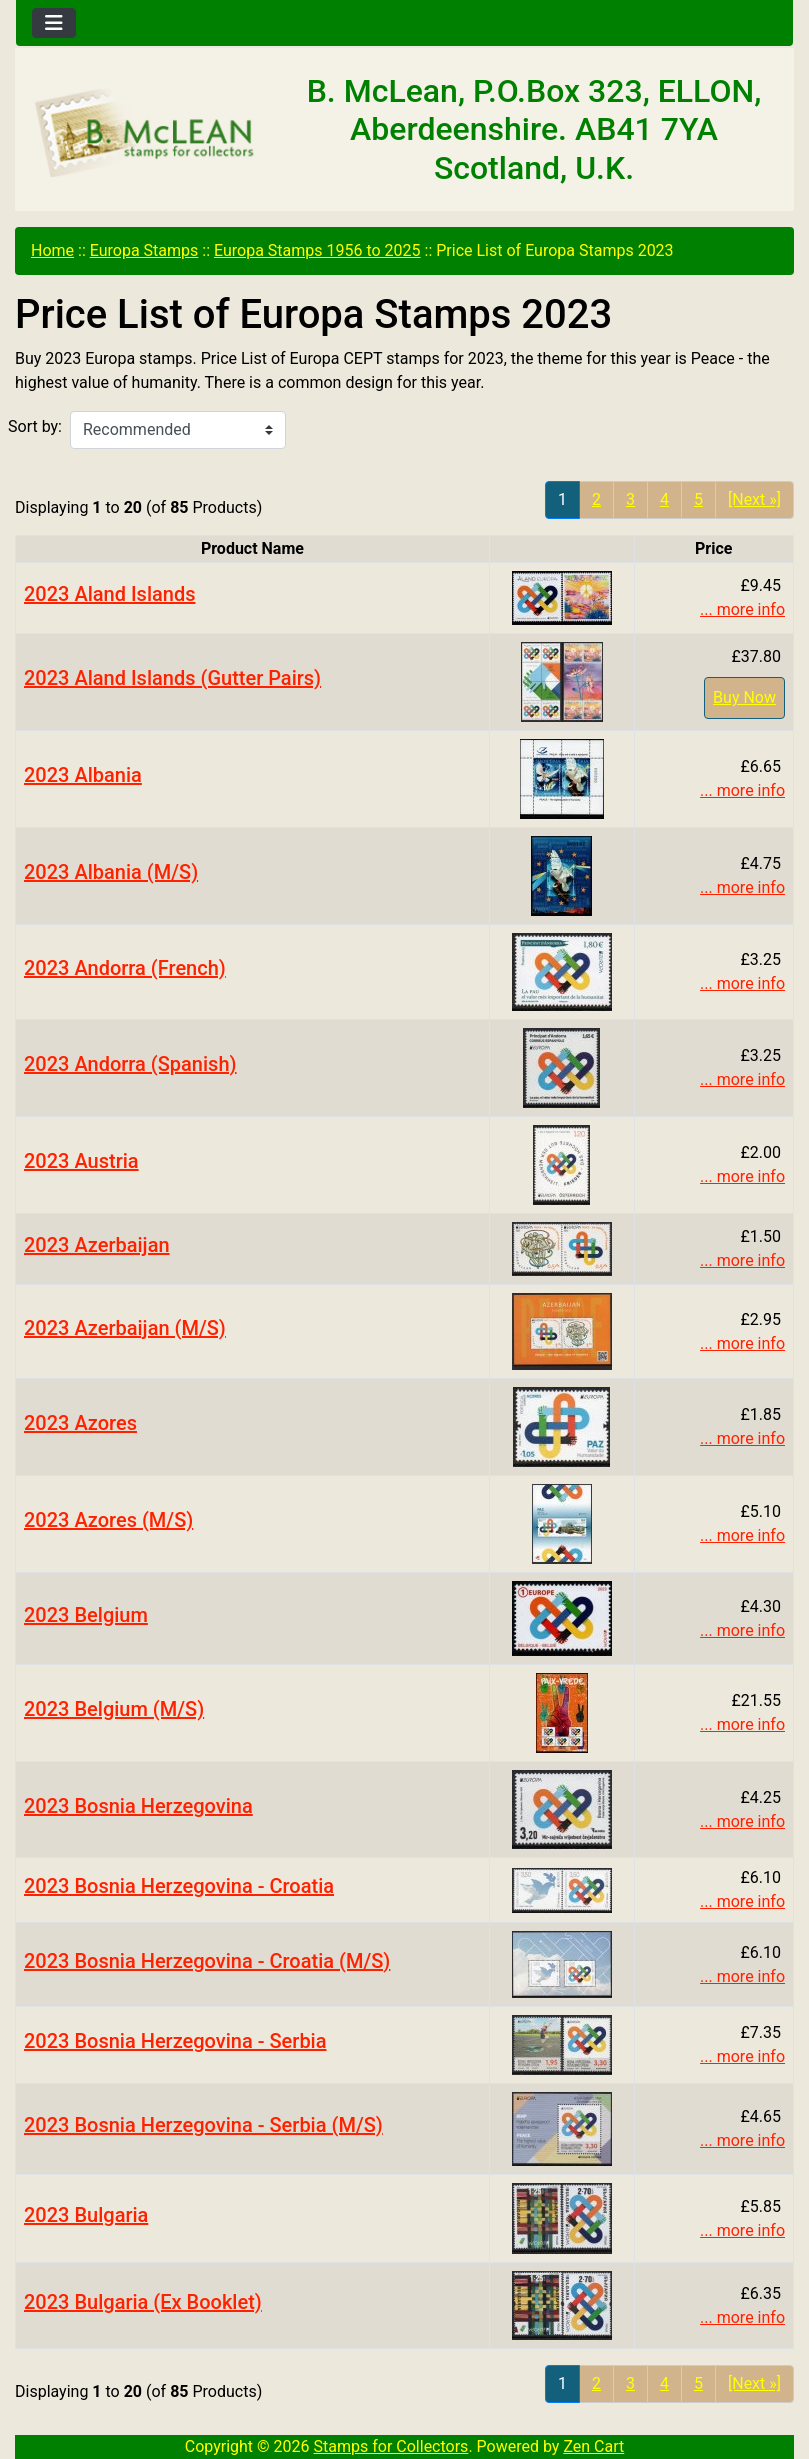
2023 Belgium (86, 1615)
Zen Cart (593, 2446)
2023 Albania (83, 775)
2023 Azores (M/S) (108, 1520)
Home (52, 250)
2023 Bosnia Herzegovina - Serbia (175, 2041)
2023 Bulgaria (86, 2215)
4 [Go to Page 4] (664, 499)
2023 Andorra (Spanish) (130, 1064)
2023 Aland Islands (109, 594)
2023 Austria (81, 1161)
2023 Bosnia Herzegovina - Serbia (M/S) (203, 2125)
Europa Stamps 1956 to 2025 (317, 250)
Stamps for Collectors (391, 2446)
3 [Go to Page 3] (630, 499)
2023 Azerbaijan (97, 1245)
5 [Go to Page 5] (698, 499)
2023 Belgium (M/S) (114, 1709)
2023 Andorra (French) (125, 968)
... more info (742, 609)
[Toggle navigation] (54, 23)
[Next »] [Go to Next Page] (754, 499)
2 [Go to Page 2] (596, 499)
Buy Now (744, 697)
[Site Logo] (145, 134)
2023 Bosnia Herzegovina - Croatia (179, 1886)
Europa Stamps (144, 250)
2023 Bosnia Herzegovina (138, 1806)
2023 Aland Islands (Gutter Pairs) (172, 678)
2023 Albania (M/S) (111, 872)
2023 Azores (80, 1423)
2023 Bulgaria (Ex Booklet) (143, 2302)
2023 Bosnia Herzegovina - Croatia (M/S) (207, 1961)
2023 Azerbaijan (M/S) (125, 1328)
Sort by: (35, 426)
